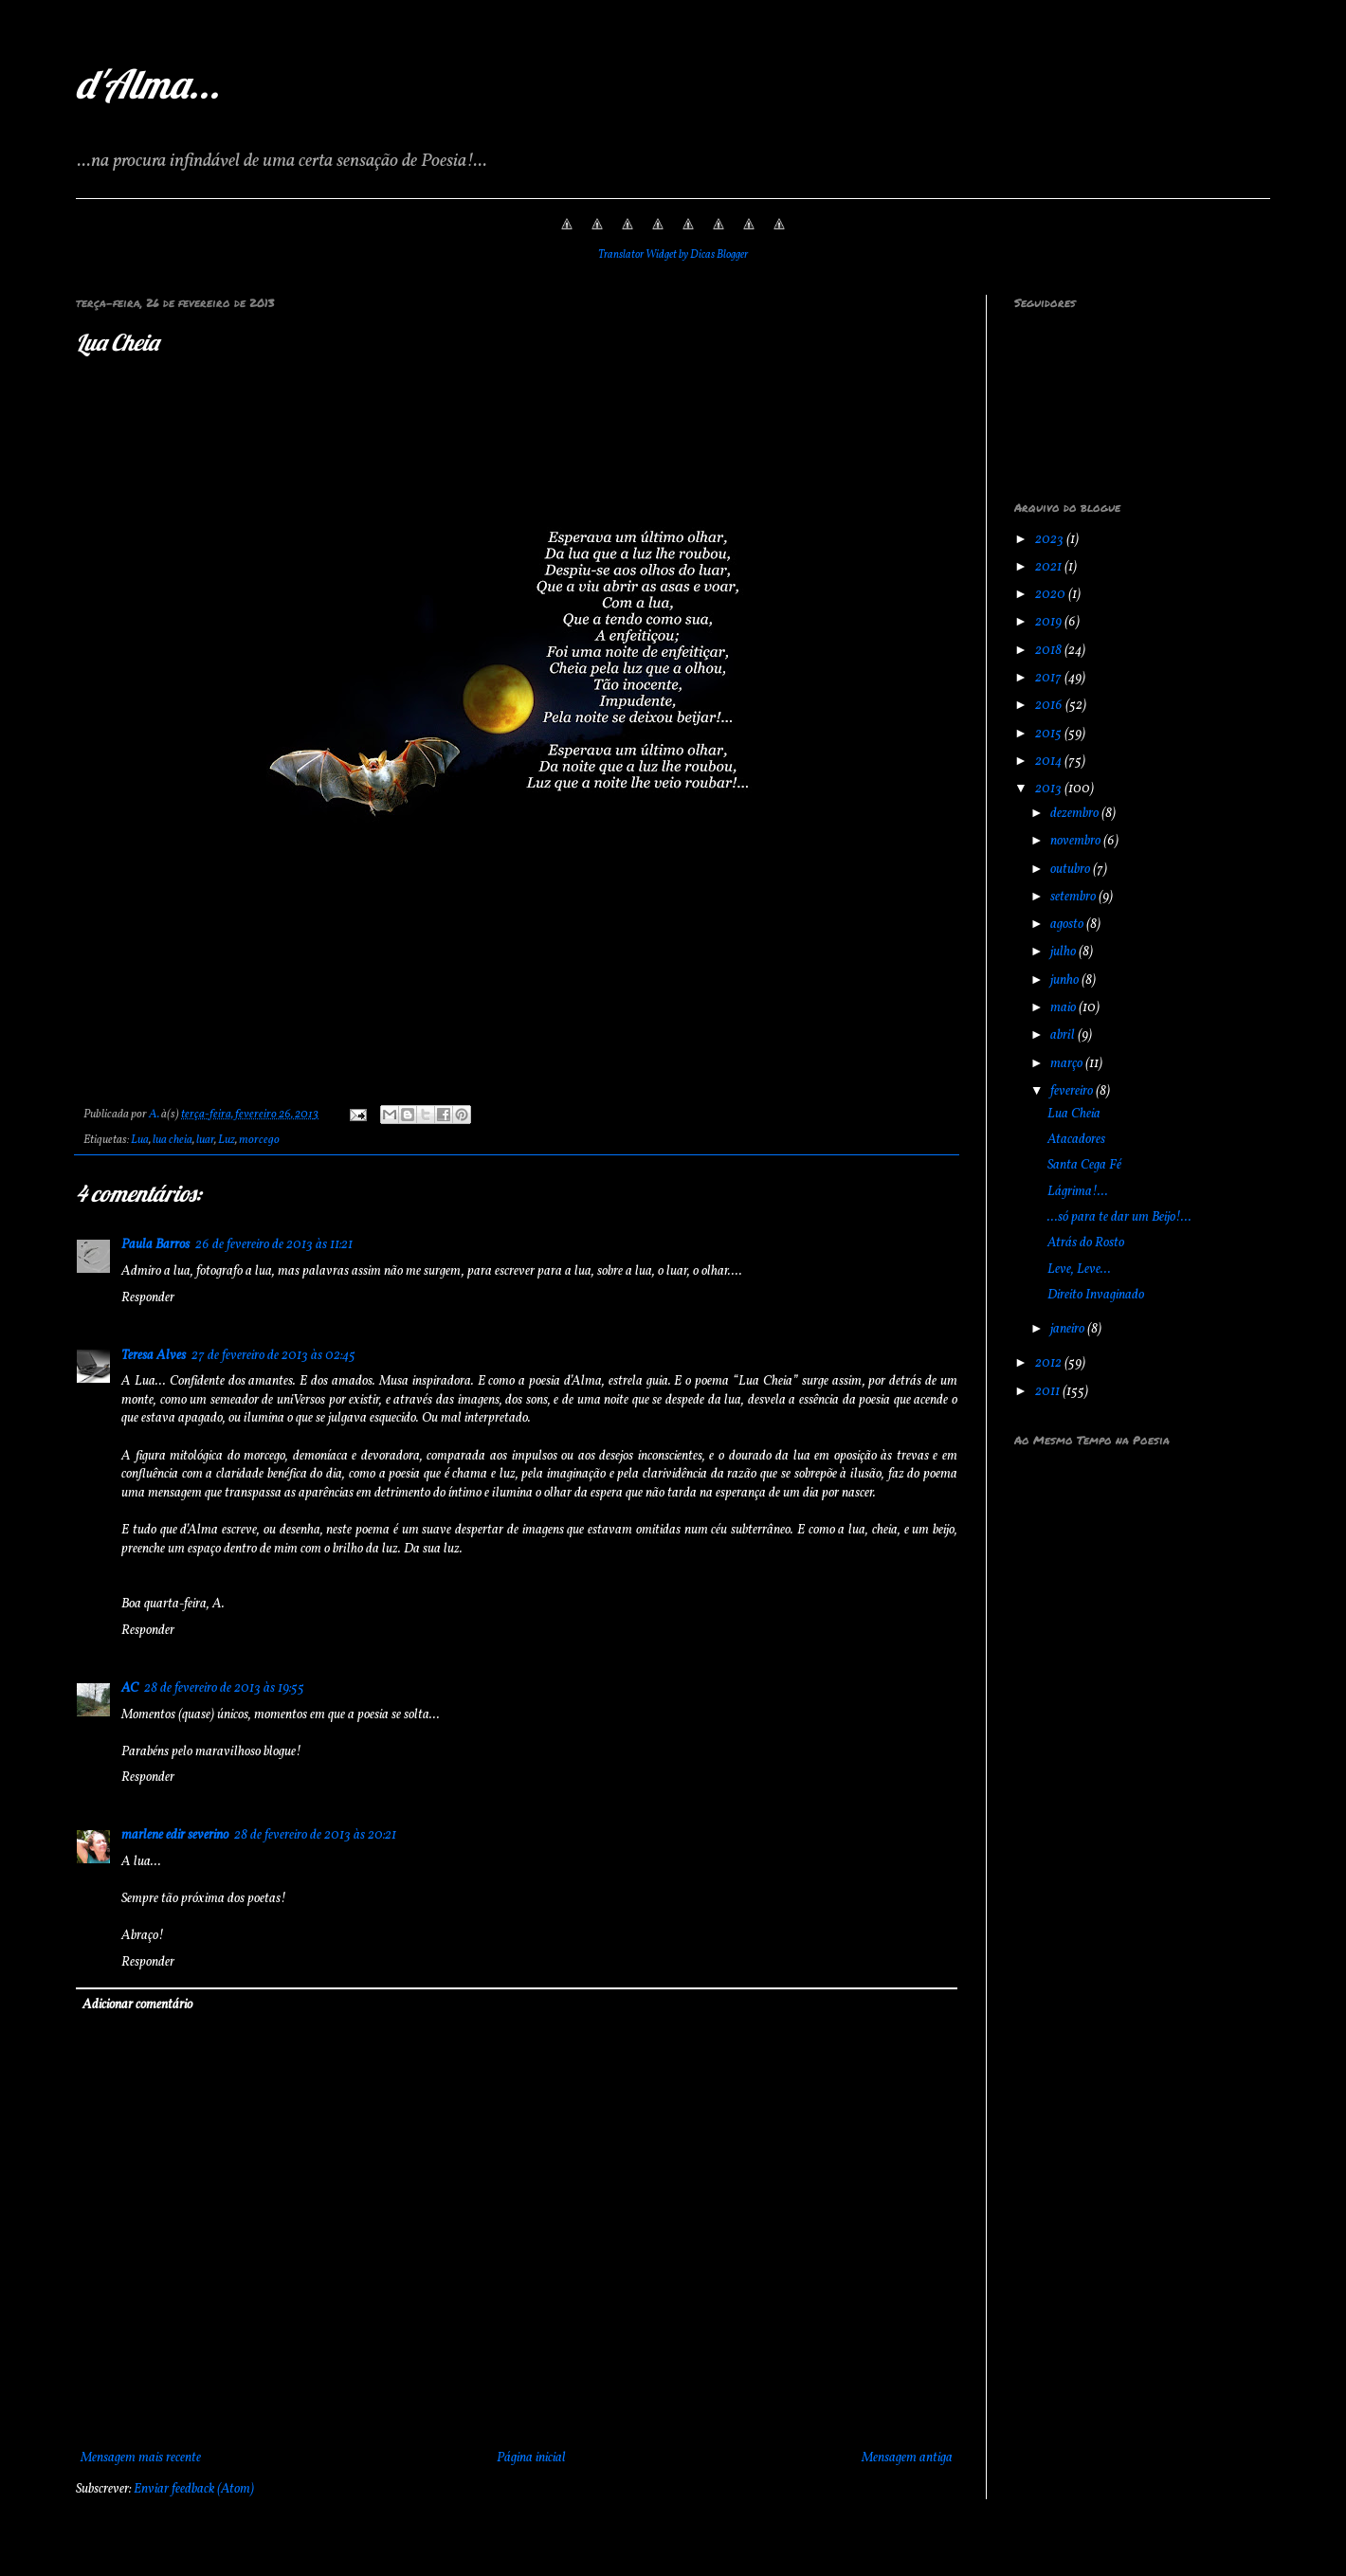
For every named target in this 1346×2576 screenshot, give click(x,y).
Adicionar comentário (137, 2005)
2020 (1051, 595)
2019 (1049, 622)
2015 (1049, 734)
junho (1066, 980)
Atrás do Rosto (1085, 1243)
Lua (140, 1140)
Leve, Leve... (1079, 1270)
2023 (1050, 540)
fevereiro (1073, 1091)
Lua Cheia (1073, 1114)
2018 (1049, 651)
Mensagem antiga (907, 2458)
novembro (1076, 841)
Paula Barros (155, 1245)
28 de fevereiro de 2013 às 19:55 (224, 1688)
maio (1064, 1008)
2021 (1049, 567)
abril (1064, 1035)
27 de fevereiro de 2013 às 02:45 (273, 1356)
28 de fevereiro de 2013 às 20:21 (315, 1835)
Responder (147, 1298)
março (1067, 1064)
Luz (226, 1140)
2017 (1049, 678)
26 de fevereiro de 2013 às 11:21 (274, 1245)
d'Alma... (148, 84)
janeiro (1068, 1329)
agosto (1068, 925)
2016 (1050, 706)
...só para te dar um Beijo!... (1119, 1217)
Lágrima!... (1077, 1192)
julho (1064, 952)
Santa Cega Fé (1084, 1165)
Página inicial (531, 2458)
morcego (259, 1140)
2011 (1049, 1392)
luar (205, 1140)
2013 (1049, 789)
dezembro (1075, 814)
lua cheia (172, 1140)
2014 (1049, 762)
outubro (1071, 870)
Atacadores (1076, 1140)
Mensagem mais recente (141, 2458)
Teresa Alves (153, 1356)
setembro (1074, 897)
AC (129, 1688)
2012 (1049, 1363)
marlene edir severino (174, 1835)
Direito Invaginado (1095, 1295)
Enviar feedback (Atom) (194, 2489)
